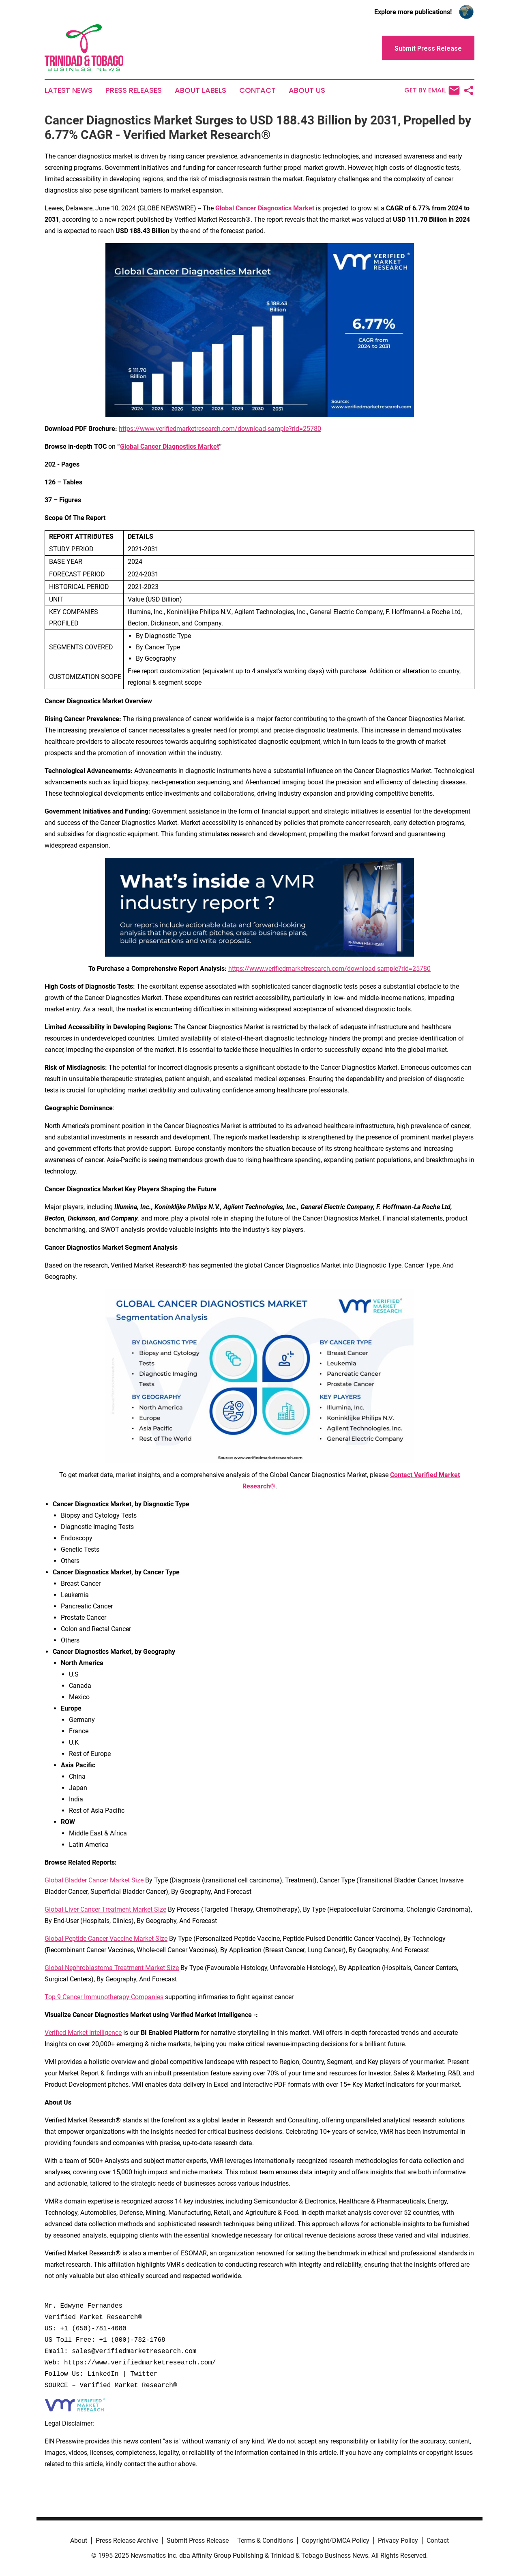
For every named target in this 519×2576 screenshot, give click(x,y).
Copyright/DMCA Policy (335, 2540)
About (78, 2540)
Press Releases (133, 90)
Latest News (68, 90)
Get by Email (432, 90)
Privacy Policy (398, 2540)
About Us (307, 90)
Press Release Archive (127, 2540)
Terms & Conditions (265, 2540)
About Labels (200, 90)
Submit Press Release (198, 2540)
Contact (257, 90)
